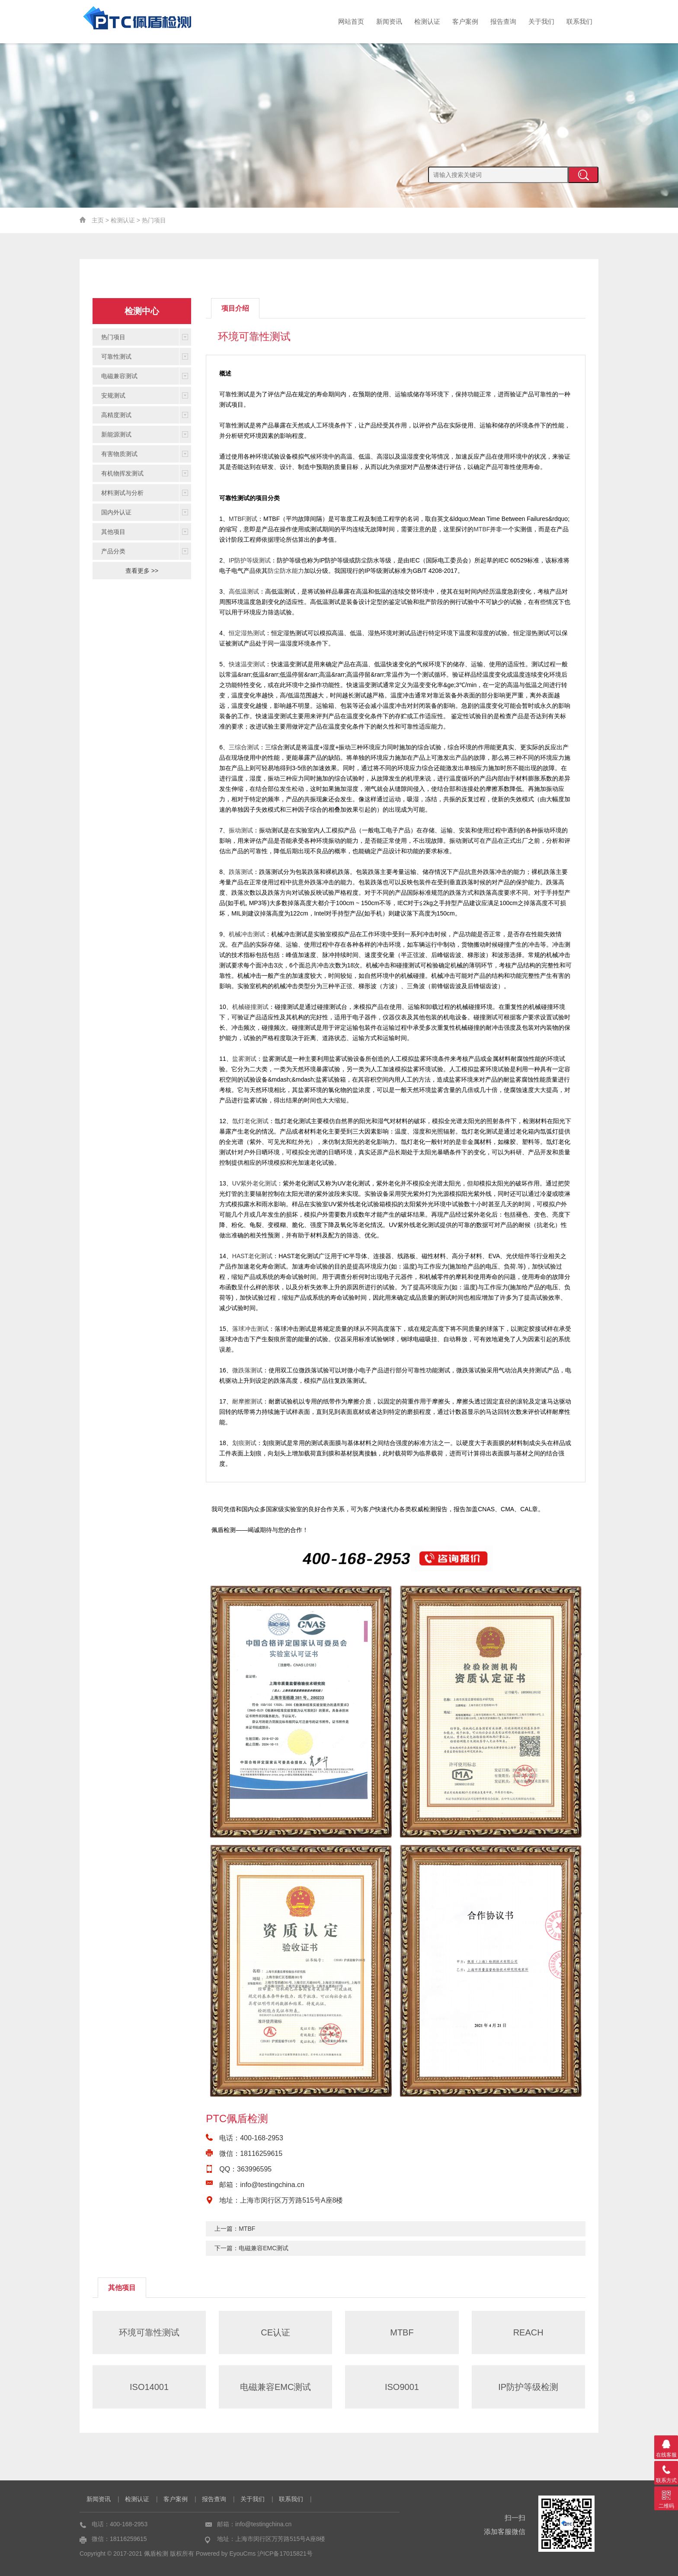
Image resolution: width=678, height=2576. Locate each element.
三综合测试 (244, 747)
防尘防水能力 (286, 570)
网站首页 (351, 21)
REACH (528, 2332)
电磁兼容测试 (119, 376)
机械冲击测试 (247, 934)
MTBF (481, 529)
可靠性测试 (116, 356)
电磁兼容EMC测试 (275, 2387)
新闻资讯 (389, 21)
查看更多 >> (141, 570)
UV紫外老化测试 (254, 1183)
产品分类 (113, 551)
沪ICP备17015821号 (285, 2553)
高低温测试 (244, 591)
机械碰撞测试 (250, 1006)
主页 (98, 220)
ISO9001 (402, 2387)
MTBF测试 (243, 518)
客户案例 (465, 21)
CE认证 (275, 2332)
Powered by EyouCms (225, 2553)
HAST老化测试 (252, 1256)
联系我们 (579, 21)
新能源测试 (116, 434)
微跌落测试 (247, 1370)
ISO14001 (149, 2387)
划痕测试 (244, 1442)
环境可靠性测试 (149, 2332)
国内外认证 (116, 512)
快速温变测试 (247, 664)
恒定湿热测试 (247, 633)
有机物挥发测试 (122, 473)
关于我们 (541, 21)
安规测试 (113, 395)
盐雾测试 (244, 1058)
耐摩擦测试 (247, 1401)
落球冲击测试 (250, 1328)
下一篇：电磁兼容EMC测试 (251, 2248)
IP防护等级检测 (528, 2387)
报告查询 (503, 21)
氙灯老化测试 (250, 1121)
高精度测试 (116, 414)
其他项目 (113, 531)
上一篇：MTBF (234, 2228)
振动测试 (241, 830)
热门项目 (154, 220)
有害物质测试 (119, 453)
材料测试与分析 (122, 492)
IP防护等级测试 (250, 560)
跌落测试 (241, 871)
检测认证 (427, 21)
